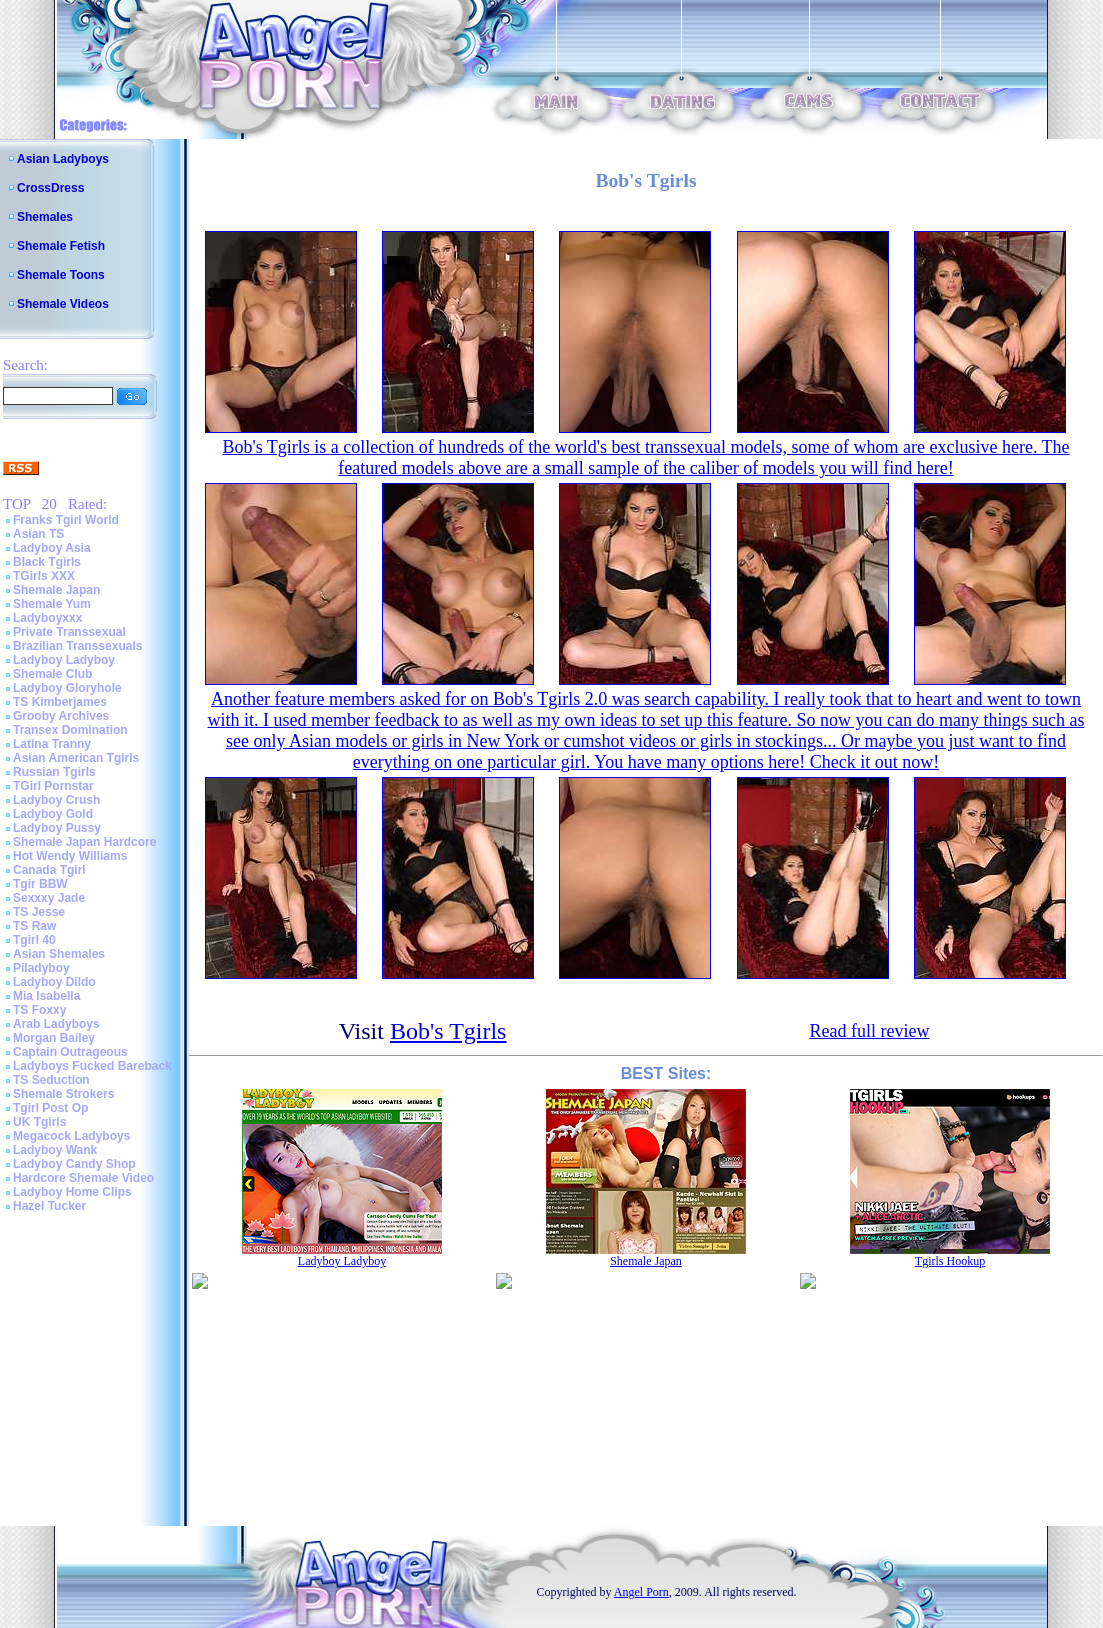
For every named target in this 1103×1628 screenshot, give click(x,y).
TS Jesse (39, 912)
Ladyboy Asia (52, 548)
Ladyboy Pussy (57, 828)
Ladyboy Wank (55, 1150)
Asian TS (38, 534)
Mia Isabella (46, 996)
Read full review (869, 1031)
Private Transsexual (69, 632)
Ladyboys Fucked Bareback (92, 1066)
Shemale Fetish (61, 246)
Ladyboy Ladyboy (64, 660)
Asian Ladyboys (63, 159)
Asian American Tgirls (76, 758)
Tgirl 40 (34, 940)
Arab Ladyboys (56, 1024)
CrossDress (50, 188)
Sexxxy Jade (49, 898)
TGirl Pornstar (53, 786)
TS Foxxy (39, 1010)
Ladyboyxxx (47, 618)
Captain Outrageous (70, 1052)
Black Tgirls (47, 562)
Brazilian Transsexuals (77, 646)
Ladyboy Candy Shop (74, 1164)
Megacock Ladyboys (71, 1136)
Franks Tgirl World (66, 520)
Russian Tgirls (54, 772)
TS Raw (34, 926)
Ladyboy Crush (56, 800)
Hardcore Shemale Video (83, 1178)
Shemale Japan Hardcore (84, 842)
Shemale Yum (52, 604)
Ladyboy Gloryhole (67, 688)
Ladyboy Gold (53, 814)
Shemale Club (52, 674)
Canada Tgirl (49, 870)
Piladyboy (41, 968)
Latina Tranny (52, 744)
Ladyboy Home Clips (72, 1192)
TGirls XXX (44, 576)
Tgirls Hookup (950, 1261)
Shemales (45, 217)
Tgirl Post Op (50, 1108)
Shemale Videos (63, 304)
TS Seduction (51, 1080)
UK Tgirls (39, 1122)
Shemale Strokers (63, 1094)
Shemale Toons (61, 275)
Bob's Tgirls (448, 1031)
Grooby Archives (61, 716)
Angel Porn (641, 1592)
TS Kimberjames (60, 702)
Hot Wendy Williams (70, 856)
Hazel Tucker (49, 1206)
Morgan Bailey (54, 1038)
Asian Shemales (59, 954)
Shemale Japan (56, 590)
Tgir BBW (40, 884)
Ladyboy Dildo (54, 982)
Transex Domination (70, 730)
